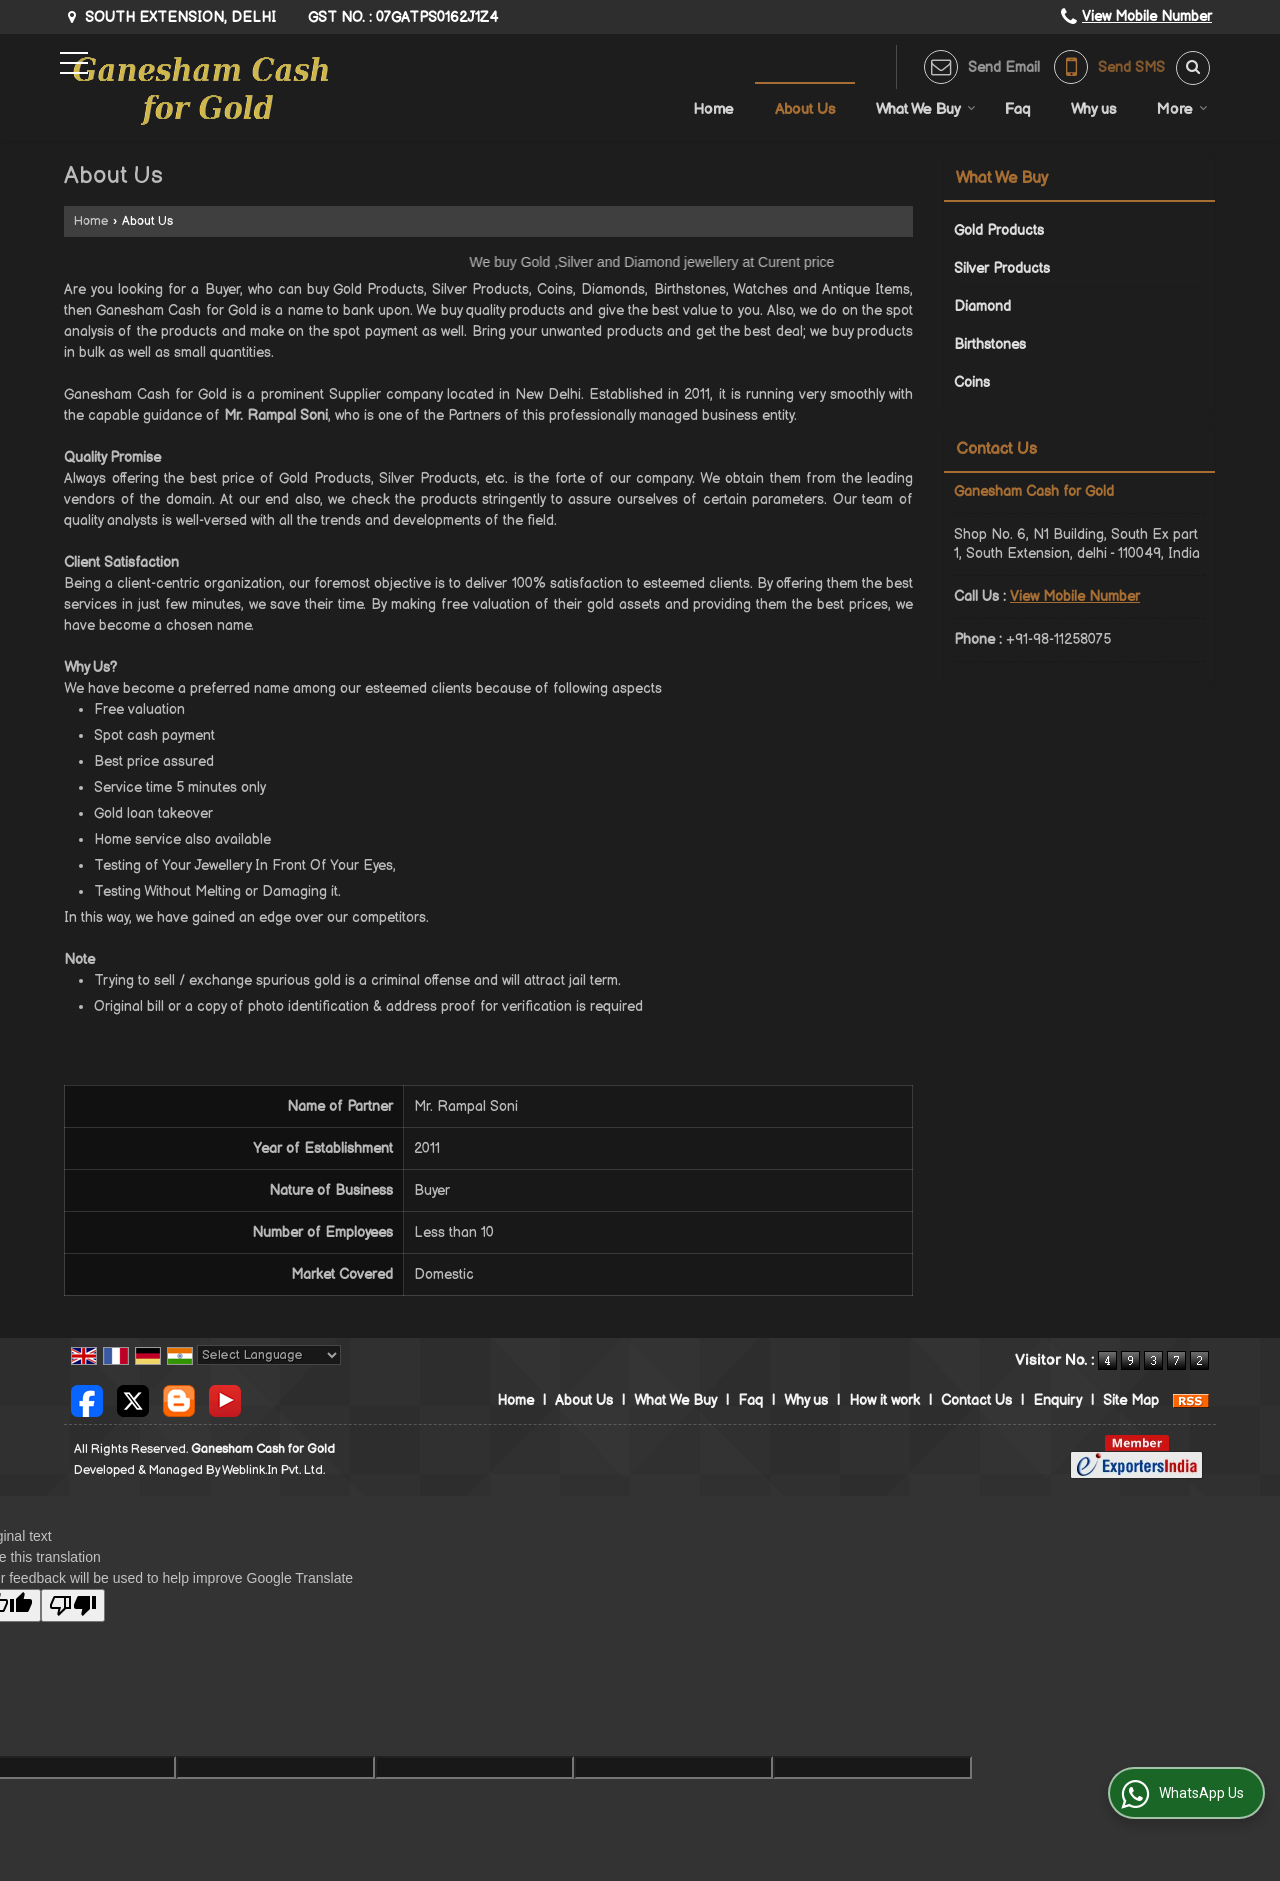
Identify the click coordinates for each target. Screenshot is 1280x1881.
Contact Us (976, 1400)
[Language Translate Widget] (269, 1355)
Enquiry (1057, 1400)
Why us (1093, 109)
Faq (1017, 109)
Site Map (1131, 1400)
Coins (972, 382)
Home (713, 109)
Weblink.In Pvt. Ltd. (273, 1470)
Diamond (982, 306)
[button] (1147, 16)
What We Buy (926, 109)
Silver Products (1002, 268)
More (1182, 109)
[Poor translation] (73, 1605)
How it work (884, 1400)
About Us (805, 109)
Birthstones (990, 344)
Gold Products (999, 230)
